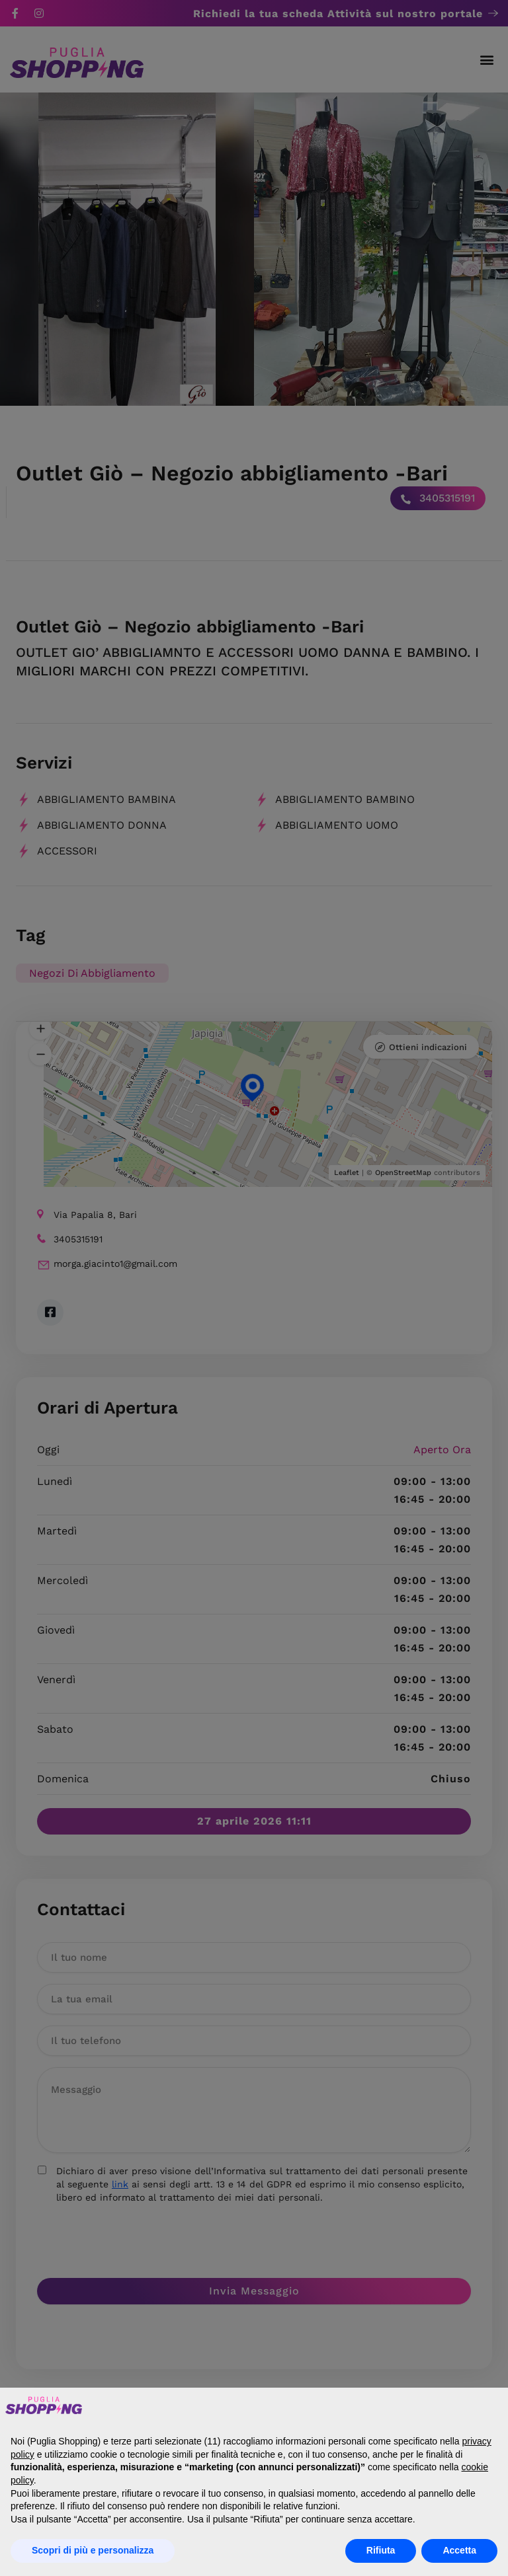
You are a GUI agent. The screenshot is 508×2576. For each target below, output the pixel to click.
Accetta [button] (459, 2550)
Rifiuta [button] (381, 2550)
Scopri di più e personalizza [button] (92, 2550)
